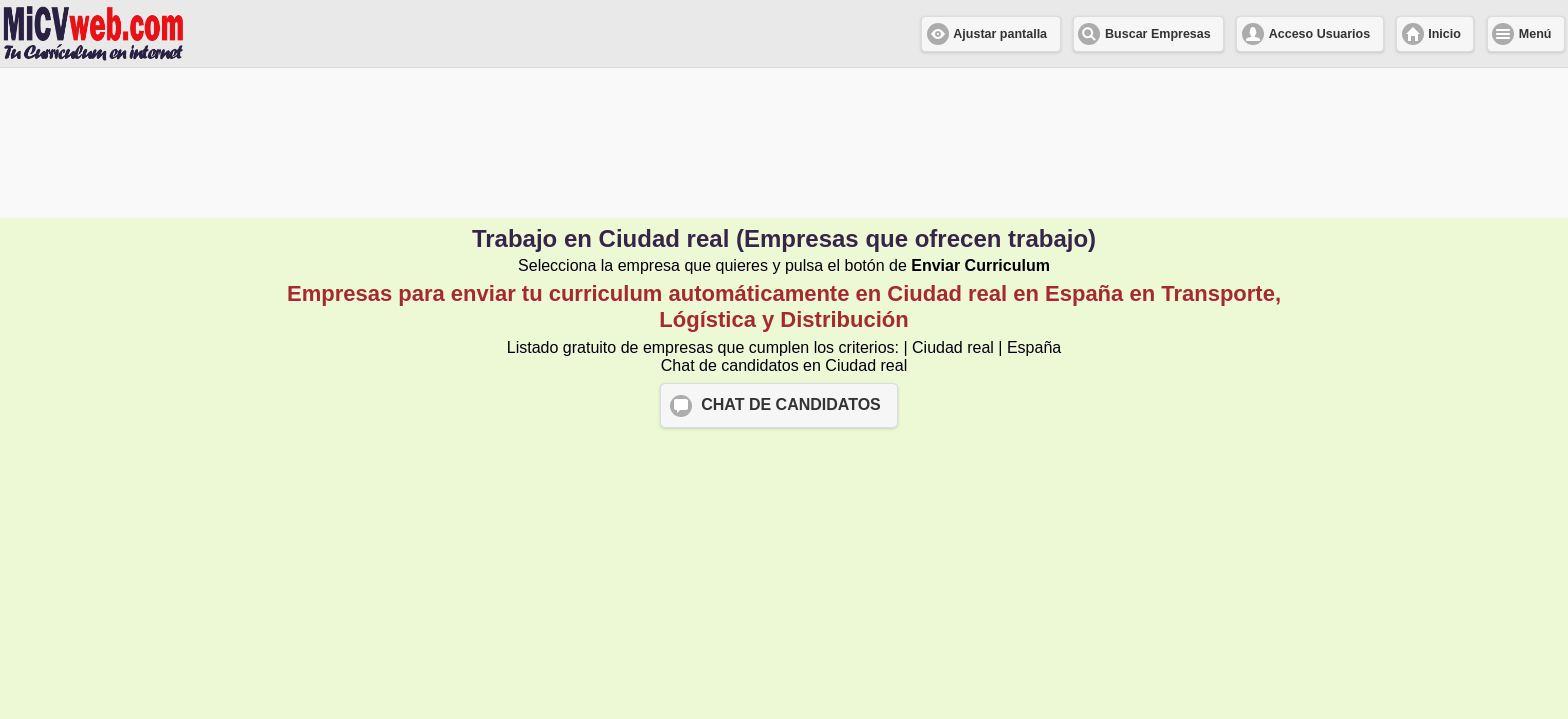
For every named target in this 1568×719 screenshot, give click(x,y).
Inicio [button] (1444, 34)
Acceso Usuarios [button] (1319, 34)
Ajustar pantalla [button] (1000, 34)
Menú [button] (1535, 34)
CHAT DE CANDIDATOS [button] (791, 404)
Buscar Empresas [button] (1158, 34)
